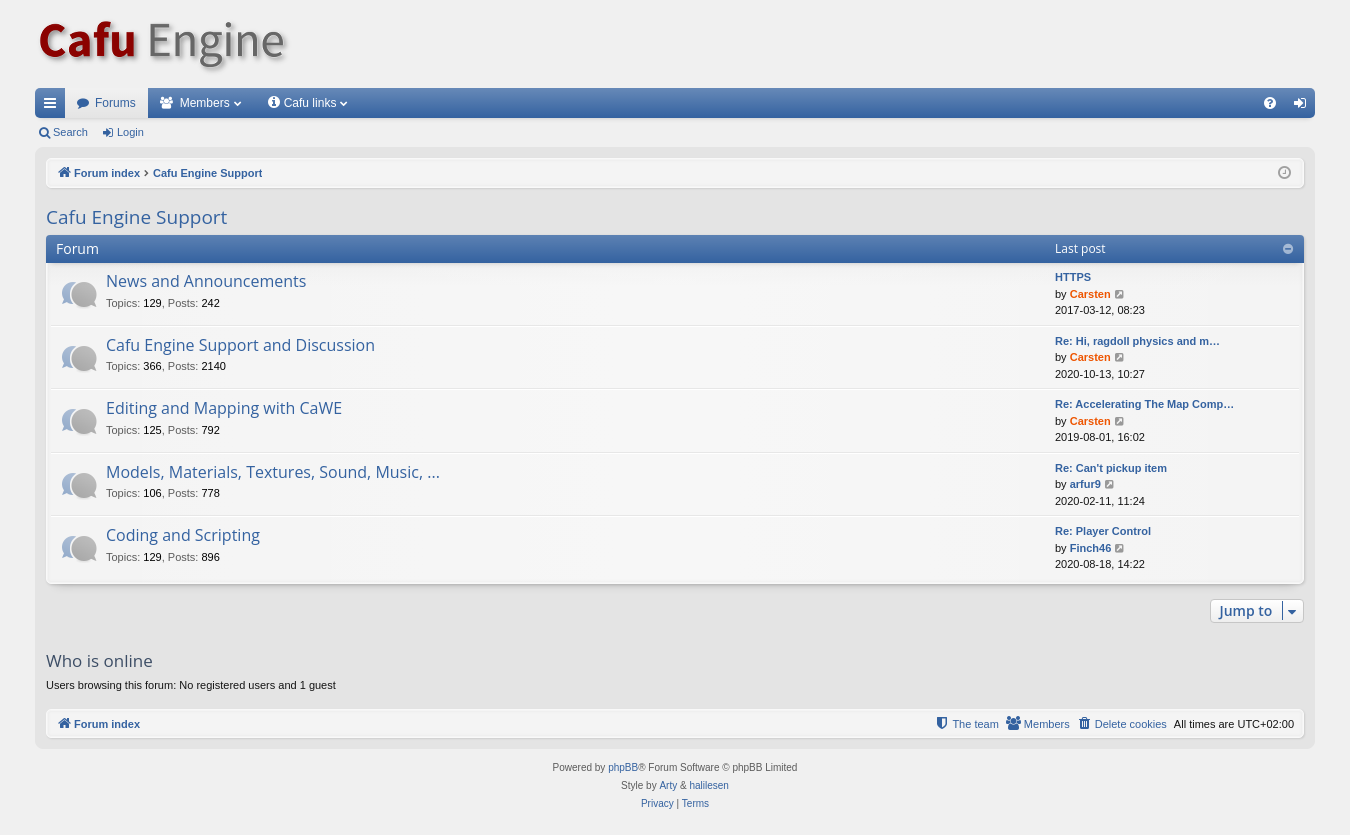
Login (130, 132)
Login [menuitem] (1304, 107)
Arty (668, 785)
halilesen (708, 785)
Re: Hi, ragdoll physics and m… (1137, 341)
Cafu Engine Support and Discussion (240, 345)
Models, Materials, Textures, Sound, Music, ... (273, 472)
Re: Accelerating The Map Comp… (1144, 404)
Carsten (1090, 294)
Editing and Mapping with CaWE (224, 408)
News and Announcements (206, 281)
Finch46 (1091, 548)
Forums (115, 103)
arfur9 (1085, 484)
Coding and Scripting (183, 535)
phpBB (623, 767)
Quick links (54, 107)
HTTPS (1073, 277)
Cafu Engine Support (136, 217)
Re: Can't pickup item (1111, 468)
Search (70, 132)
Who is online (99, 660)
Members (205, 103)
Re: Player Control (1103, 531)
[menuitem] (1270, 103)
